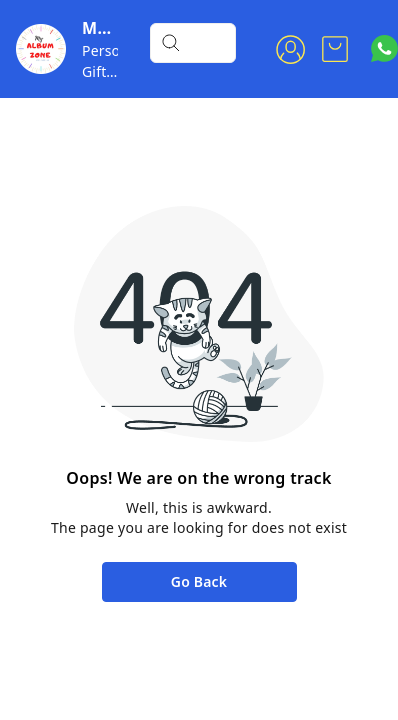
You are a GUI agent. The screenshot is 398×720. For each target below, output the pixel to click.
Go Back (199, 581)
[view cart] (335, 49)
